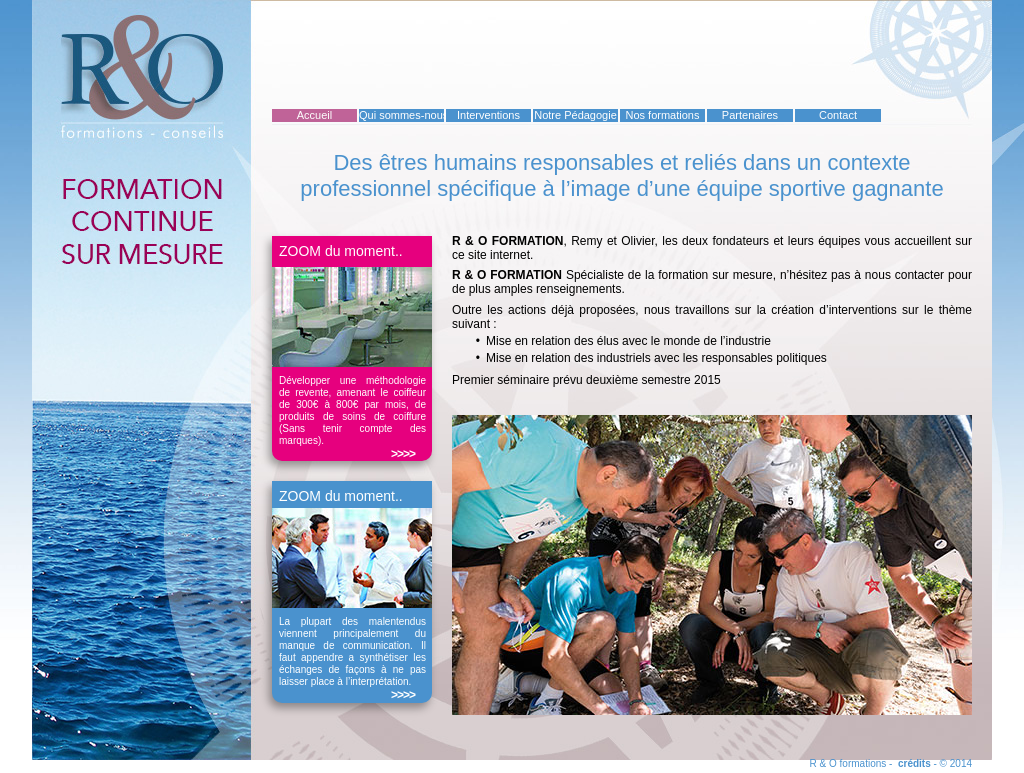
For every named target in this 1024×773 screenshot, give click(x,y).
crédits (914, 763)
